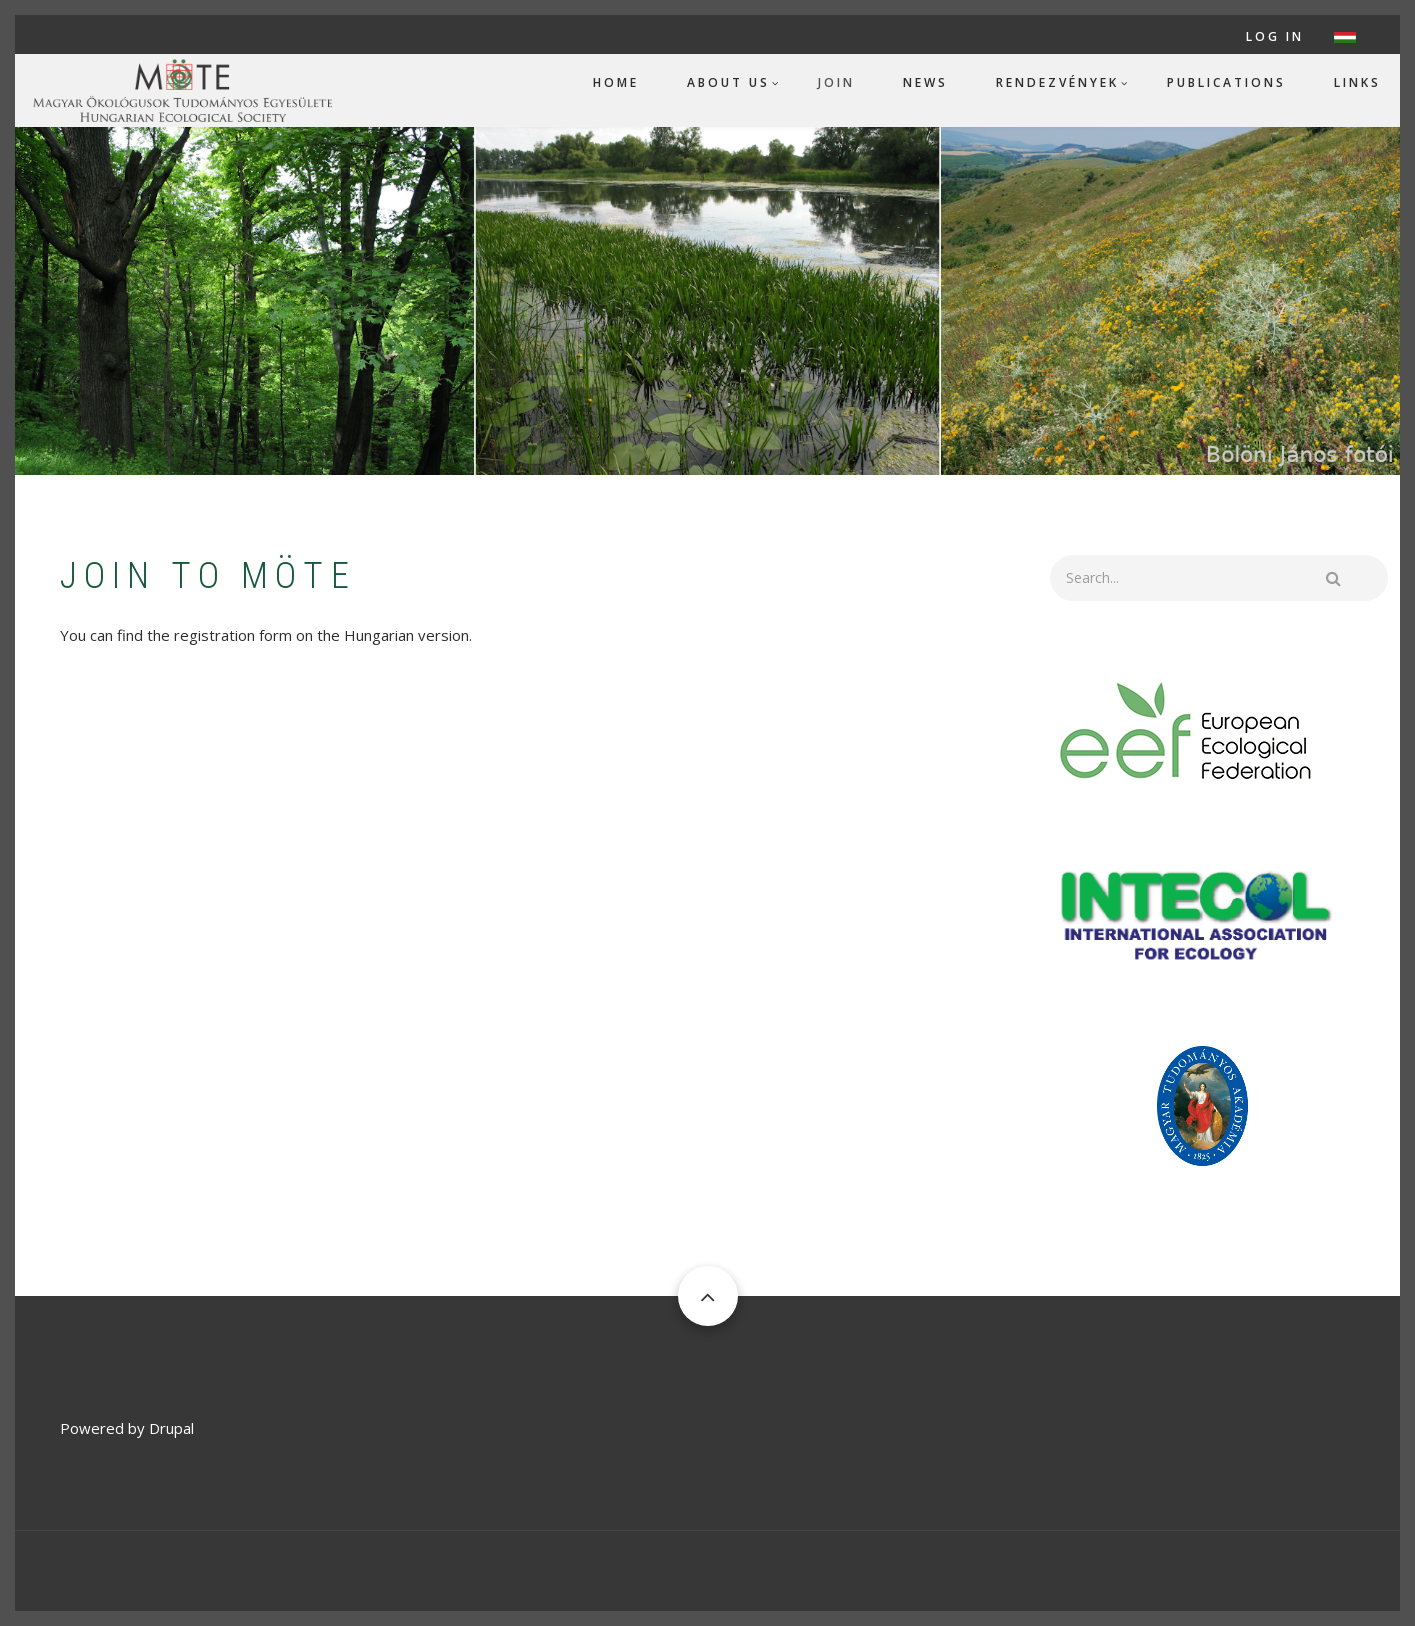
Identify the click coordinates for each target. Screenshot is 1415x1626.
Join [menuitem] (836, 82)
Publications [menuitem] (1226, 82)
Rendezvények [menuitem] (1057, 82)
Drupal (171, 1428)
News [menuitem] (925, 82)
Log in (1275, 37)
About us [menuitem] (728, 82)
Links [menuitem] (1357, 82)
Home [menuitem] (616, 82)
